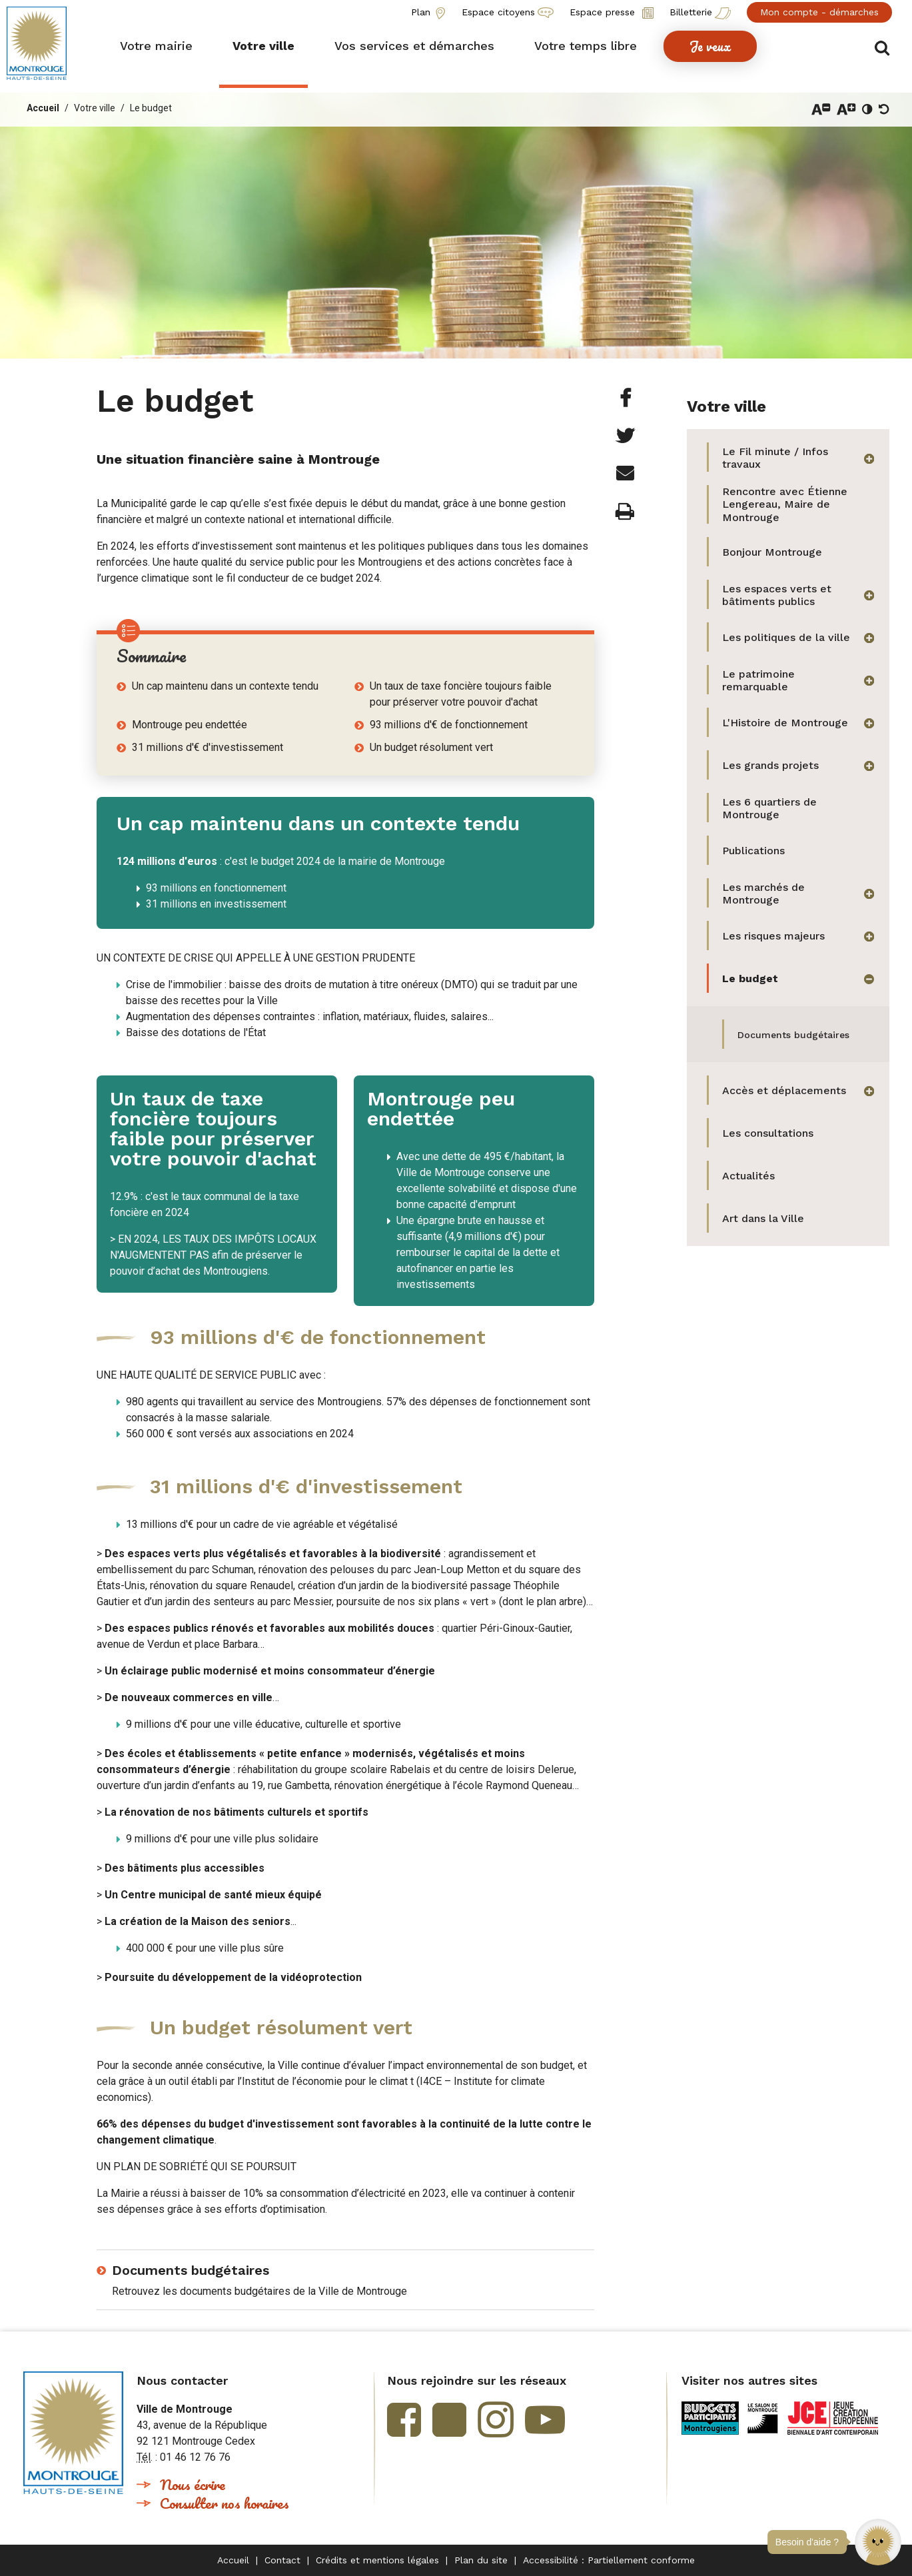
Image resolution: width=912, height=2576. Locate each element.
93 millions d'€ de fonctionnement (449, 724)
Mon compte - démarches (819, 12)
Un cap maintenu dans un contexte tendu (225, 686)
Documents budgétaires (190, 2270)
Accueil (43, 108)
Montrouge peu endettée (189, 724)
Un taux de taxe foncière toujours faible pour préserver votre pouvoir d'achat (461, 694)
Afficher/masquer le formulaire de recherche (884, 48)
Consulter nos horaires (224, 2503)
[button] (878, 2542)
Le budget (151, 108)
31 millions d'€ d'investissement (207, 747)
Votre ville (94, 108)
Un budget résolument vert (431, 747)
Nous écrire (192, 2484)
